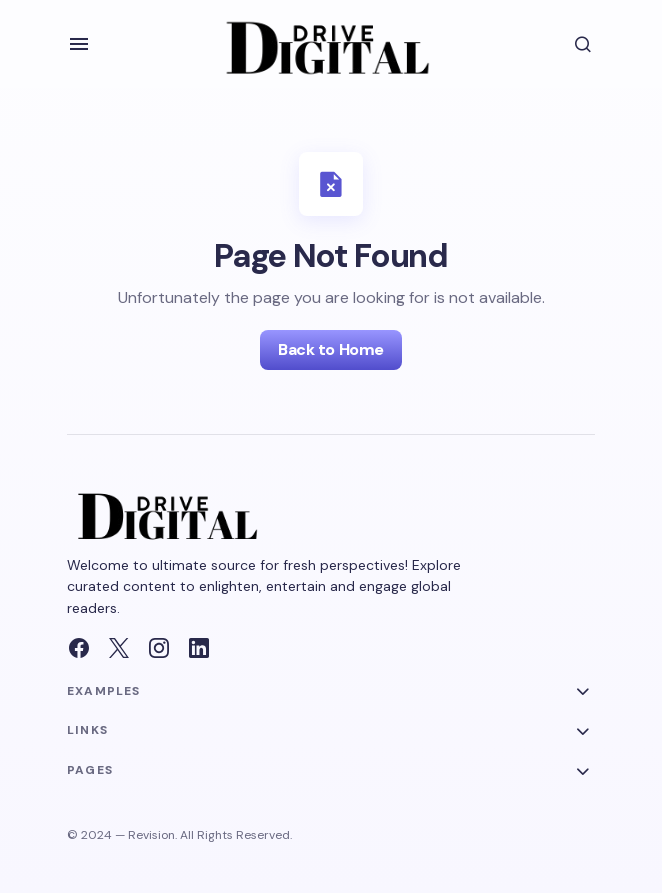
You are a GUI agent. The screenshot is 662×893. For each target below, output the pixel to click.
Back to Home (330, 349)
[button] (79, 44)
